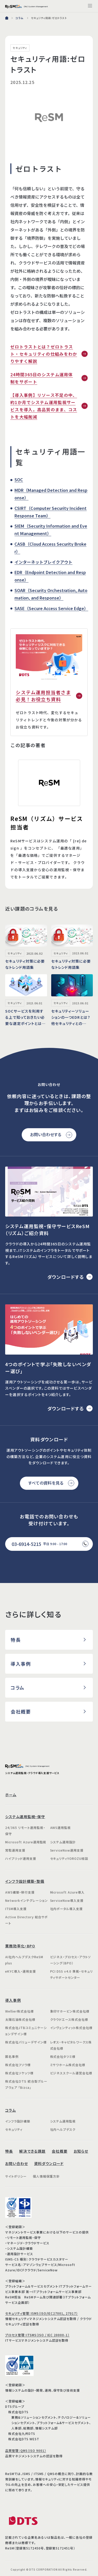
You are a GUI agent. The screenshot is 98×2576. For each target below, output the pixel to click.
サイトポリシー (16, 2176)
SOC (18, 479)
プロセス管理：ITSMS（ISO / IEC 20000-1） (37, 2335)
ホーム (6, 18)
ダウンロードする (65, 1276)
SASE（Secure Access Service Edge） (51, 608)
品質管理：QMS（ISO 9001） (25, 2450)
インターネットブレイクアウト (43, 562)
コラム (19, 18)
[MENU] (90, 5)
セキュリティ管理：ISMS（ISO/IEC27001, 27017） (41, 2313)
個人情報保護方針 (46, 2176)
